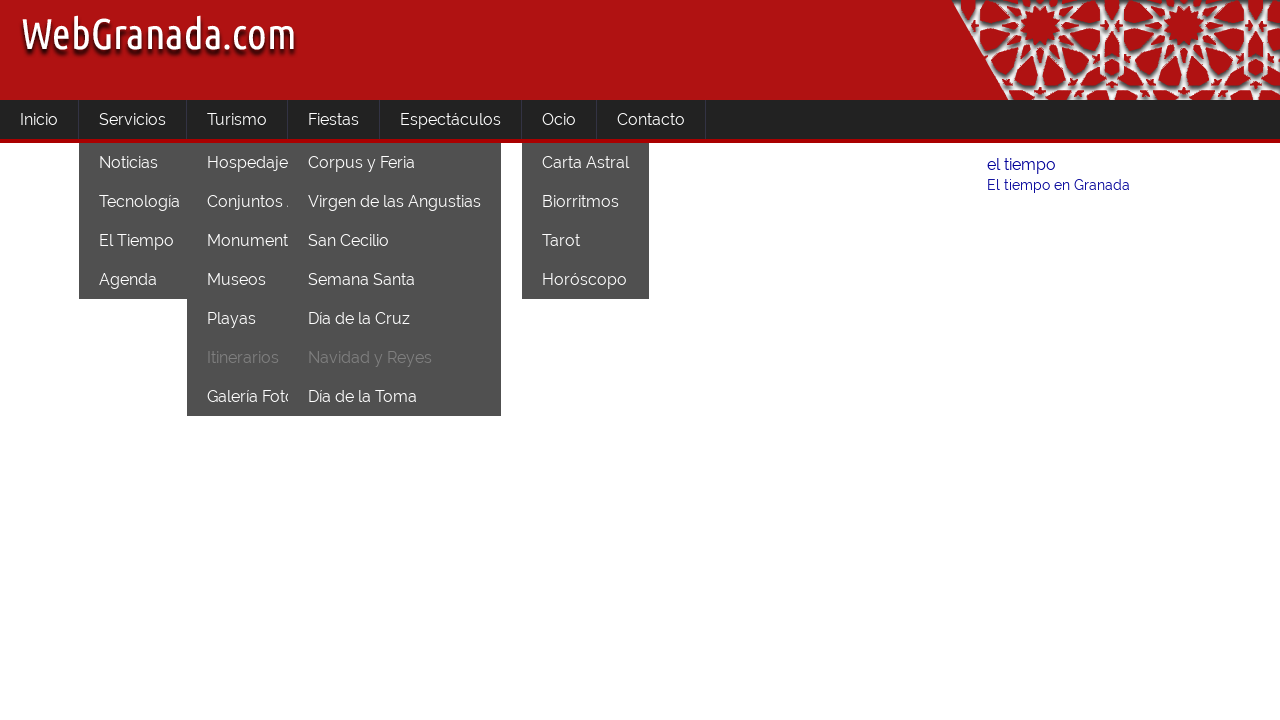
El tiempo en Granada (1058, 185)
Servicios (132, 119)
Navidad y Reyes (370, 357)
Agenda (128, 279)
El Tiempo (136, 240)
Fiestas (333, 119)
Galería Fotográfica (276, 396)
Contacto (651, 119)
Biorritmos (580, 201)
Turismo (237, 119)
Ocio (559, 119)
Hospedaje (247, 162)
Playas (231, 318)
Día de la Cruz (359, 318)
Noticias (128, 162)
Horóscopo (584, 279)
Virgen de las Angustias (394, 201)
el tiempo (1021, 164)
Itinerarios (243, 357)
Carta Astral (585, 162)
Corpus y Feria (361, 162)
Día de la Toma (362, 396)
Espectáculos (450, 119)
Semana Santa (361, 279)
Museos (236, 279)
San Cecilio (348, 240)
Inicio (39, 119)
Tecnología (139, 201)
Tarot (561, 240)
